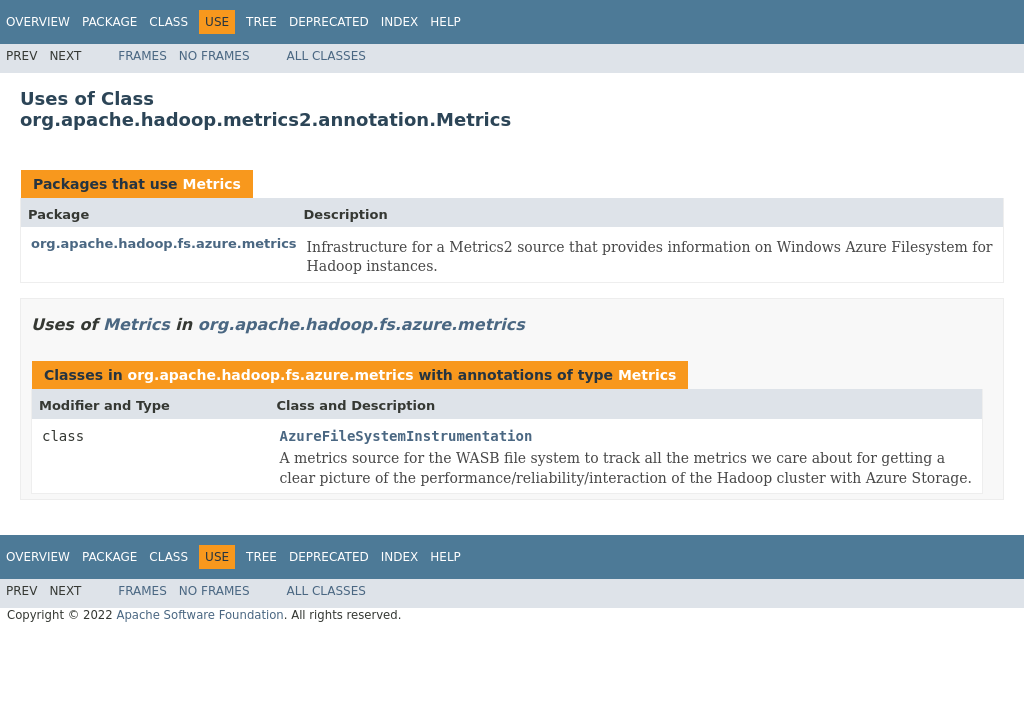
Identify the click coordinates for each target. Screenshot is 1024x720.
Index (400, 22)
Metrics (211, 184)
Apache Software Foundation (199, 615)
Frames (142, 56)
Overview (38, 22)
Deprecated (329, 22)
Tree (261, 22)
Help (445, 22)
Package (109, 22)
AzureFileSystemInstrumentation (406, 436)
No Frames (214, 56)
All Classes (326, 56)
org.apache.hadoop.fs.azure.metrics (164, 243)
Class (168, 22)
